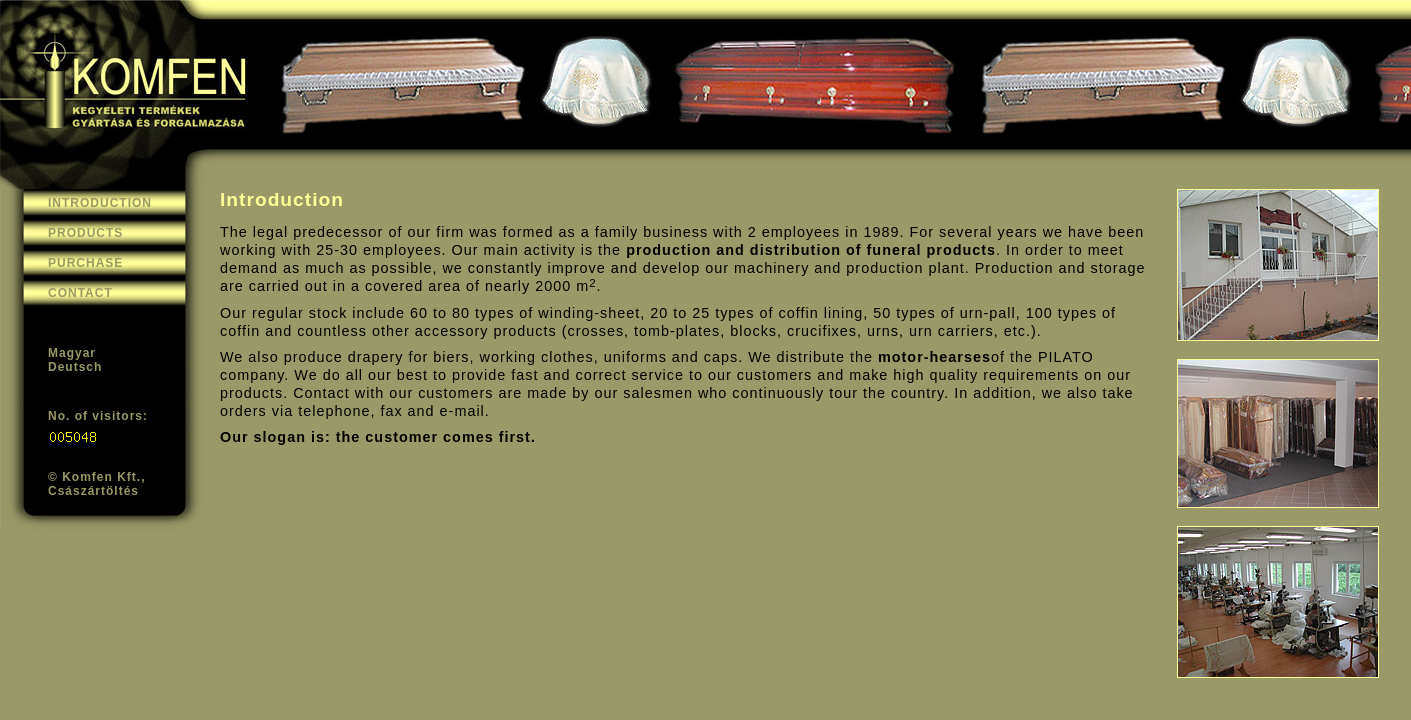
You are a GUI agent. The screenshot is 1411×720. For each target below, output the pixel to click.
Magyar (72, 353)
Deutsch (75, 367)
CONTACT (80, 293)
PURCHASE (85, 263)
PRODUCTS (85, 233)
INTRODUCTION (100, 203)
